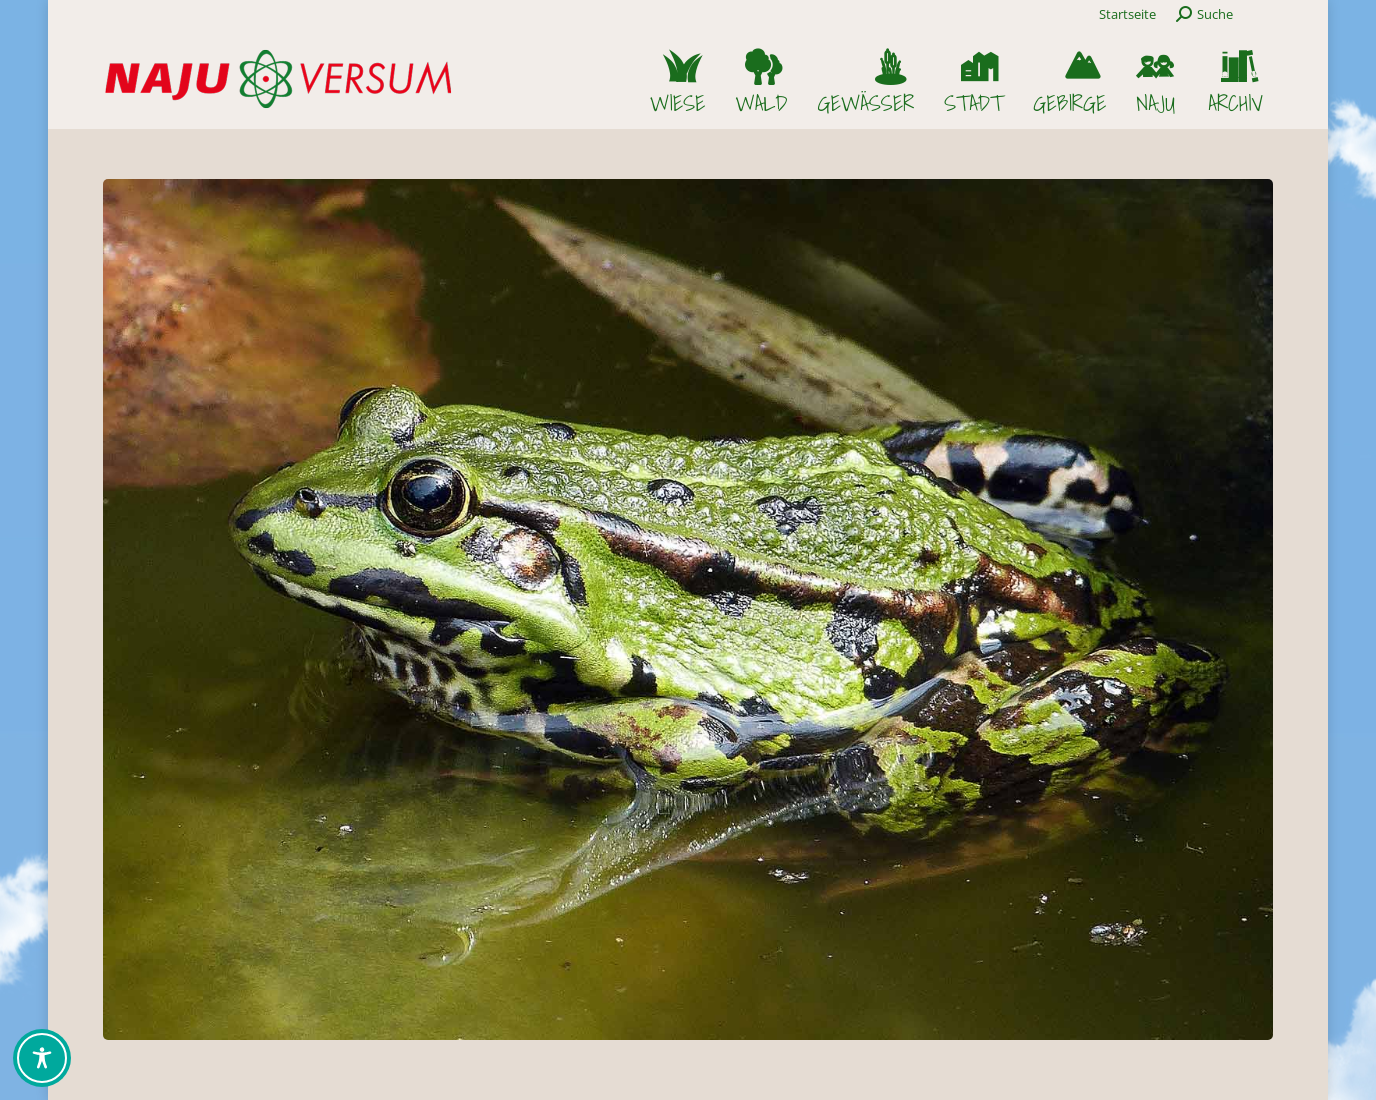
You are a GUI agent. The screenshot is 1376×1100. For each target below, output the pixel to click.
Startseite (1127, 14)
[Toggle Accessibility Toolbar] (42, 1058)
